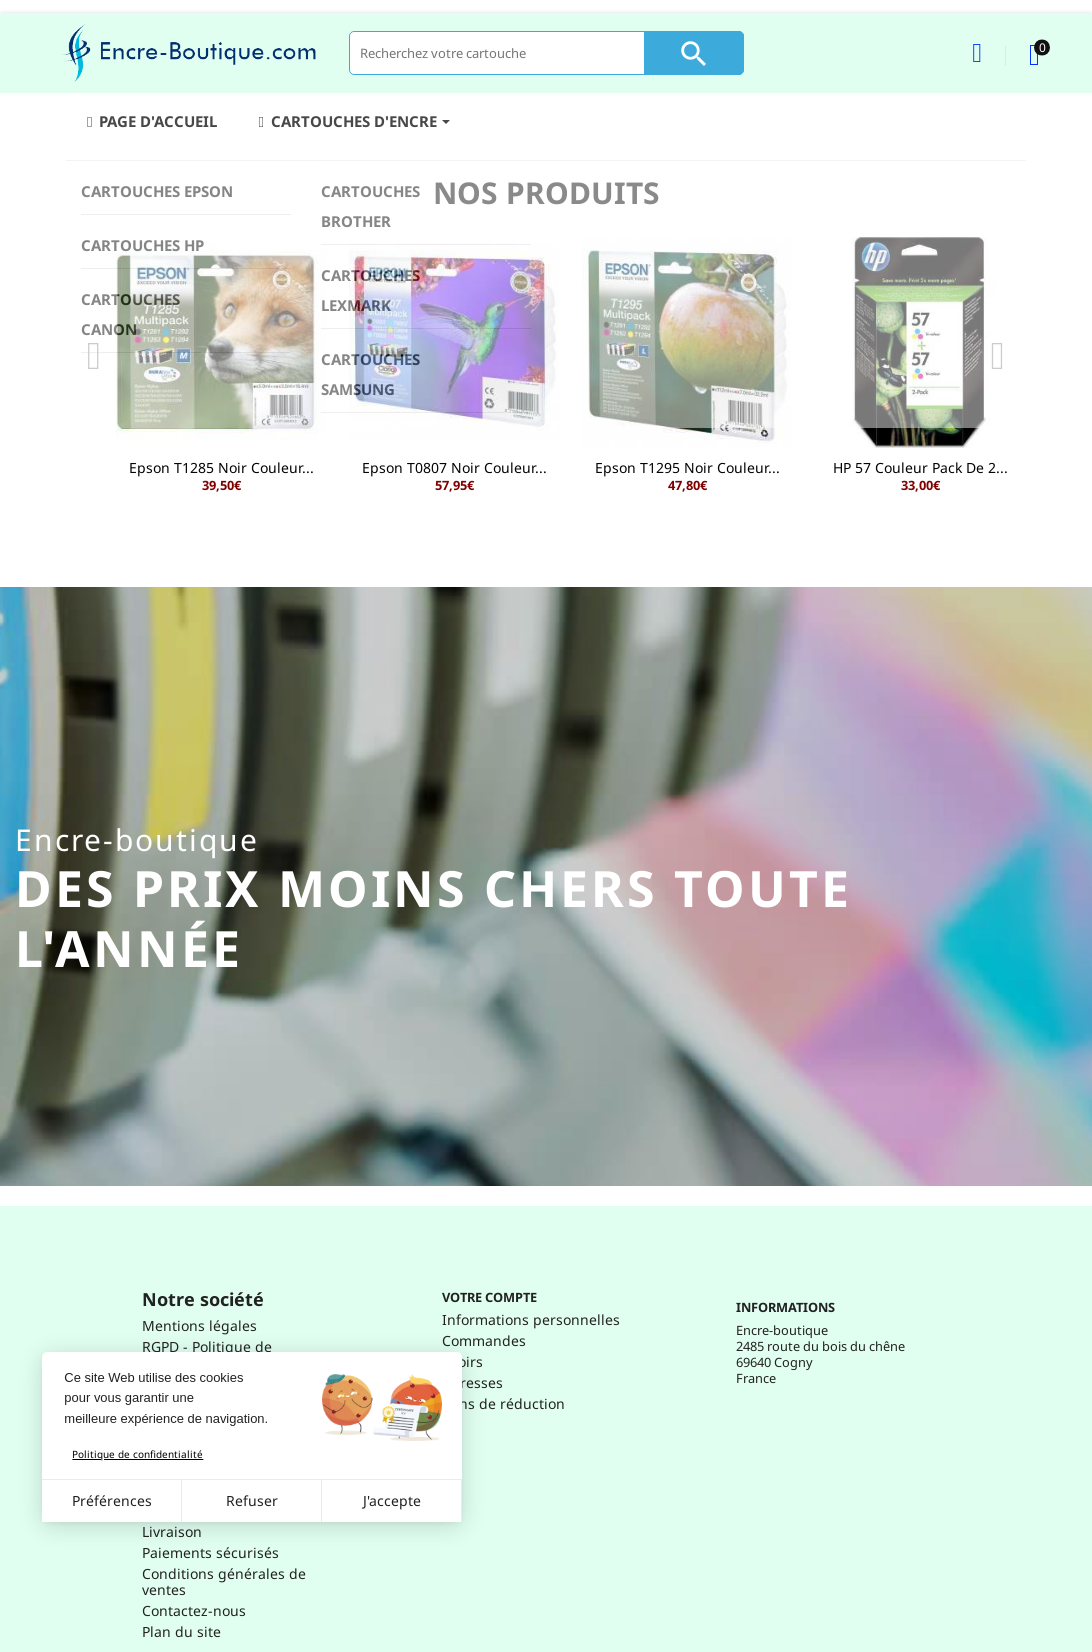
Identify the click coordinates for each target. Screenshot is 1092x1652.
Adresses (472, 1382)
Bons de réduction (503, 1403)
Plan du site (181, 1631)
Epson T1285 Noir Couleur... (221, 467)
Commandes (484, 1340)
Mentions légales (199, 1325)
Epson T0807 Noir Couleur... (454, 467)
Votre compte (489, 1297)
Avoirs (462, 1361)
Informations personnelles (531, 1319)
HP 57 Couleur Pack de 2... (920, 467)
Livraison (172, 1531)
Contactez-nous (194, 1610)
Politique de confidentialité (137, 1454)
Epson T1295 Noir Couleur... (687, 467)
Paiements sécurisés (210, 1552)
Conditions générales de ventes (224, 1581)
